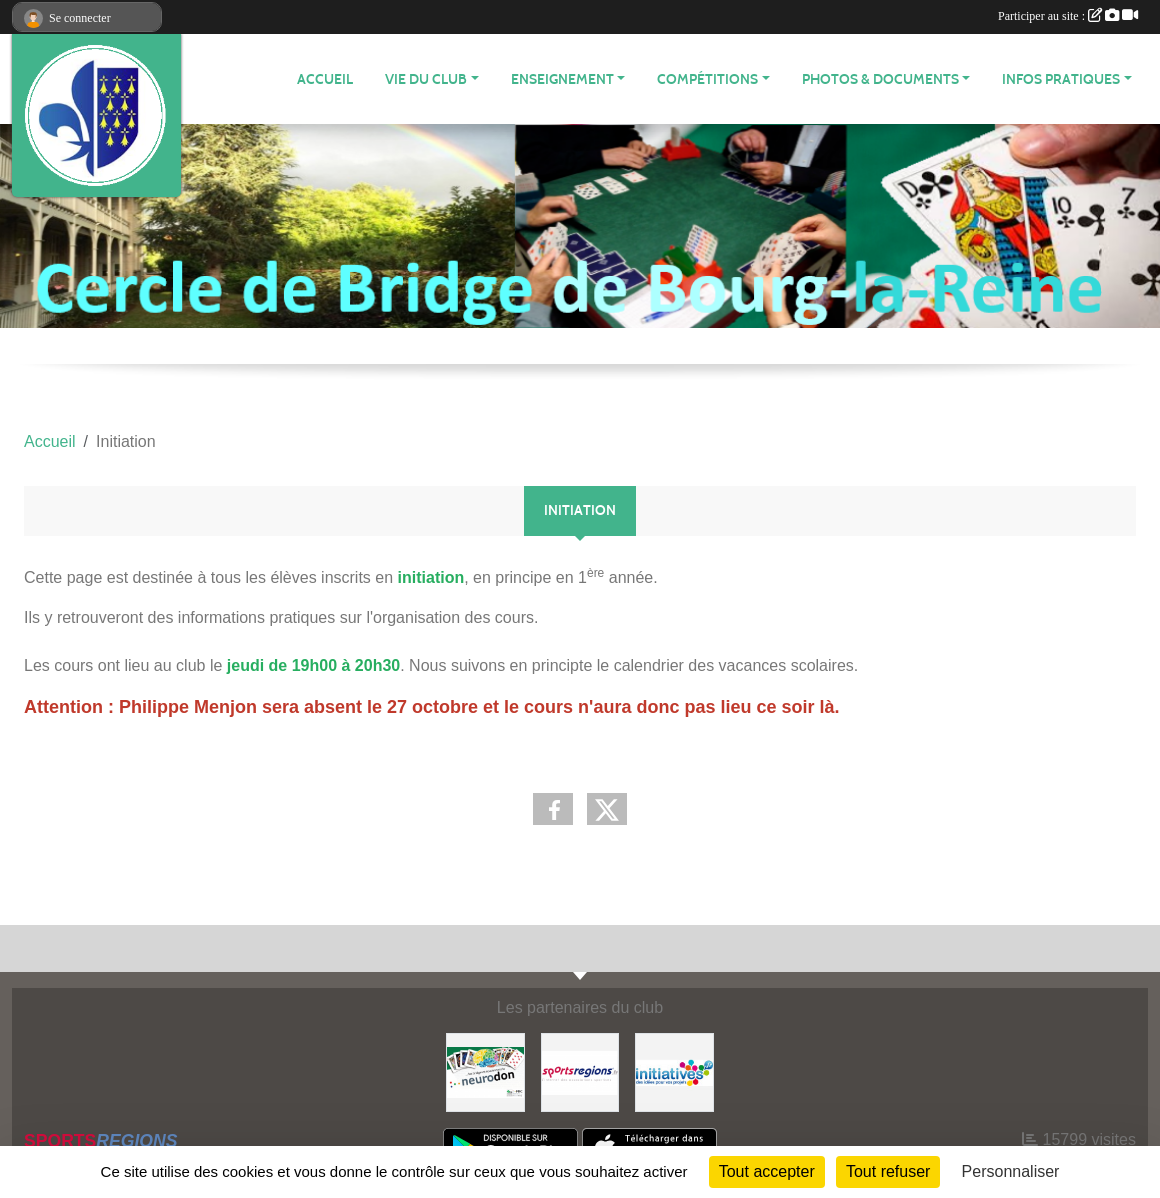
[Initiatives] (674, 1071)
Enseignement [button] (562, 79)
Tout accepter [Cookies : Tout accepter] (767, 1171)
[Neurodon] (485, 1071)
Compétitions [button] (707, 79)
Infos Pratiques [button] (1061, 79)
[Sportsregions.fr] (580, 1071)
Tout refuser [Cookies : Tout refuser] (888, 1171)
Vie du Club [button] (426, 79)
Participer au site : (1068, 16)
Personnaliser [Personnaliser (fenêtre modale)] (1011, 1171)
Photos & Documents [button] (880, 79)
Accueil (325, 79)
